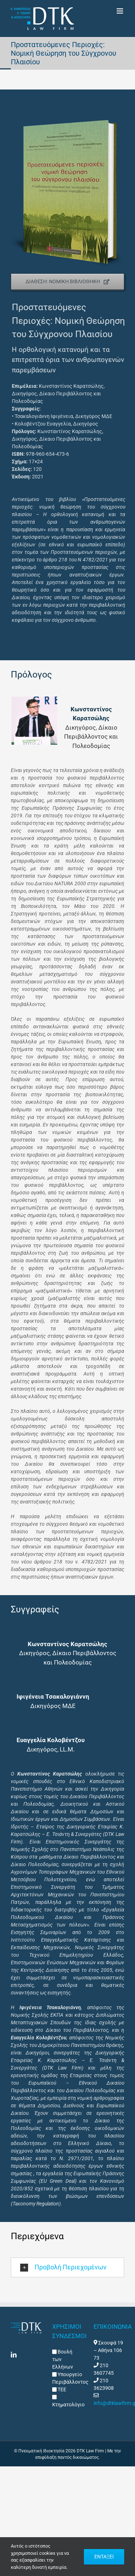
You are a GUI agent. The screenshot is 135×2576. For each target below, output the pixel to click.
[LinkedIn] (14, 2354)
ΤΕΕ (61, 2389)
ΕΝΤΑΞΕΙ (104, 2556)
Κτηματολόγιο (68, 2404)
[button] (67, 2267)
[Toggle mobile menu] (120, 11)
